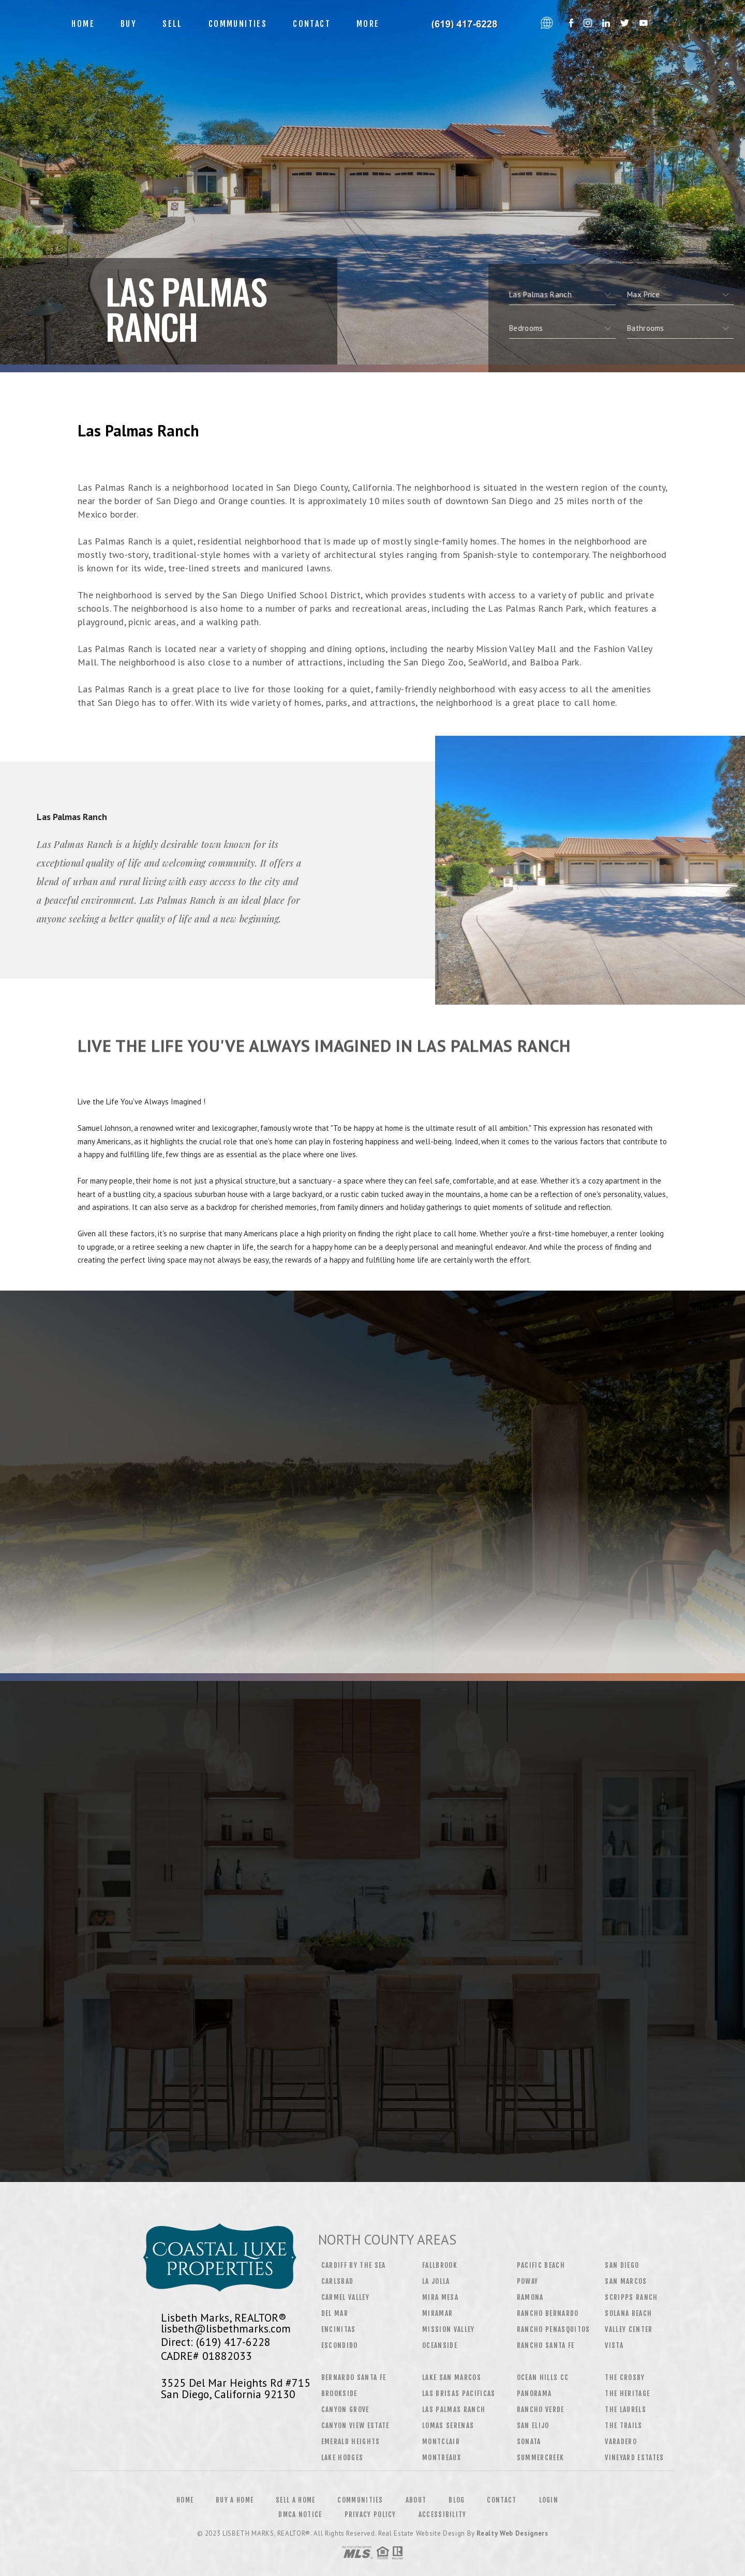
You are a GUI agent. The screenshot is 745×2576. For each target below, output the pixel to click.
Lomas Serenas (448, 2425)
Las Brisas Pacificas (459, 2393)
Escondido (339, 2345)
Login (549, 2500)
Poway (528, 2281)
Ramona (530, 2297)
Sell (172, 24)
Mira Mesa (440, 2297)
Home (83, 24)
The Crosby (625, 2377)
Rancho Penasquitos (553, 2329)
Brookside (339, 2393)
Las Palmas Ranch (453, 2409)
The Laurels (625, 2409)
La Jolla (436, 2281)
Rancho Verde (540, 2409)
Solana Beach (628, 2313)
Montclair (441, 2441)
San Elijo (533, 2425)
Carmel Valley (345, 2297)
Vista (614, 2345)
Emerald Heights (350, 2441)
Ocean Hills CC (543, 2377)
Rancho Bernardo (548, 2313)
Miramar (437, 2313)
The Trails (623, 2425)
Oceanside (439, 2345)
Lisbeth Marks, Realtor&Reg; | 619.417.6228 (464, 24)
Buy (129, 24)
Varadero (621, 2441)
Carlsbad (337, 2281)
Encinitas (338, 2329)
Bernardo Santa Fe (353, 2377)
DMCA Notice (300, 2514)
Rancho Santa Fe (546, 2345)
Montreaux (441, 2457)
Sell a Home (295, 2500)
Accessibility (443, 2514)
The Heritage (627, 2393)
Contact (312, 24)
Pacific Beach (541, 2265)
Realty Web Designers (512, 2533)
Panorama (534, 2393)
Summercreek (540, 2457)
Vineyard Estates (634, 2457)
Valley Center (628, 2329)
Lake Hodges (342, 2457)
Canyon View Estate (355, 2425)
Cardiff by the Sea (353, 2265)
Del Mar (334, 2313)
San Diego (622, 2265)
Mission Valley (448, 2329)
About (416, 2500)
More (368, 24)
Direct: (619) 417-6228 (216, 2342)
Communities (237, 24)
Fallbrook (439, 2265)
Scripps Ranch (631, 2297)
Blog (457, 2500)
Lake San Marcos (451, 2377)
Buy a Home (235, 2500)
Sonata (529, 2441)
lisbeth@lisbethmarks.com (226, 2328)
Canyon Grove (345, 2409)
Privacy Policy (370, 2514)
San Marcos (626, 2281)
